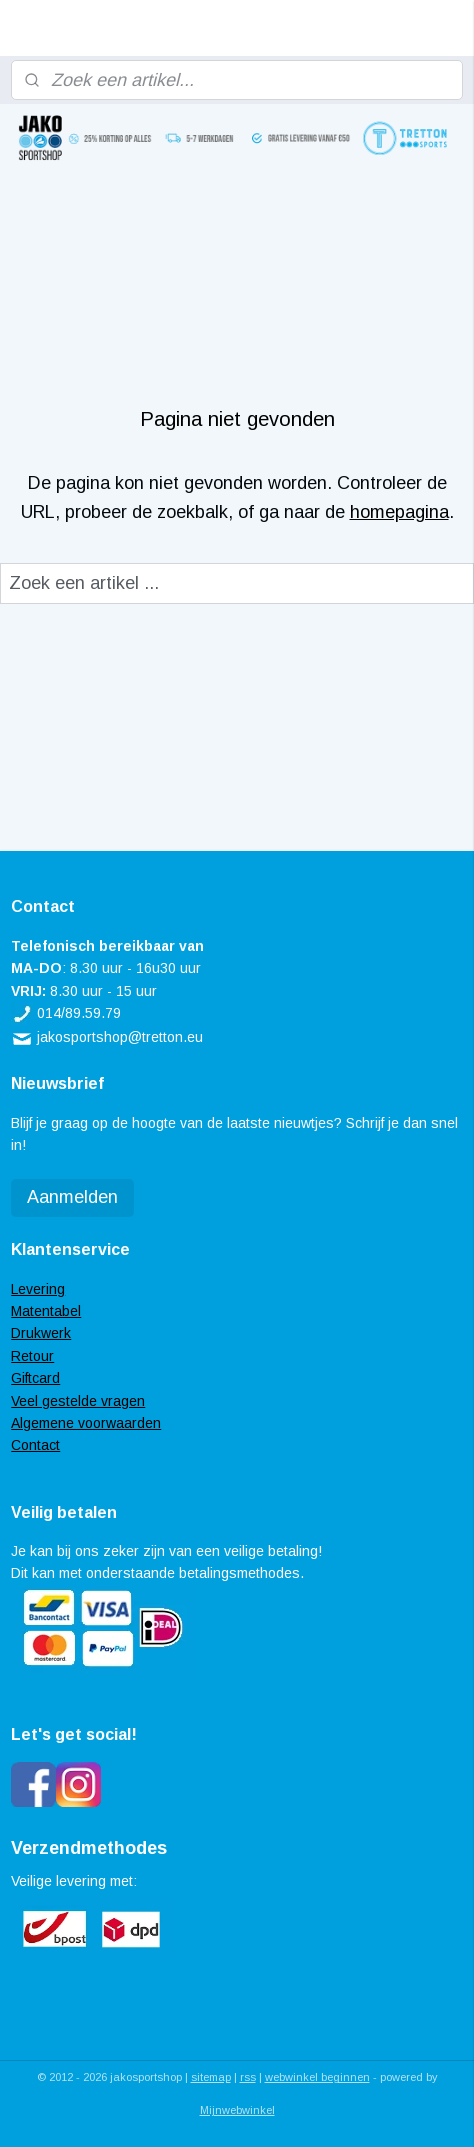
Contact (35, 1445)
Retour (32, 1356)
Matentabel (46, 1311)
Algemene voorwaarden (86, 1423)
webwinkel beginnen (317, 2077)
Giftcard (35, 1378)
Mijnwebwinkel (237, 2110)
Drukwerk (41, 1333)
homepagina (399, 512)
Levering (38, 1289)
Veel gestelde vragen (78, 1401)
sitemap (211, 2077)
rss (248, 2077)
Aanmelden (72, 1197)
